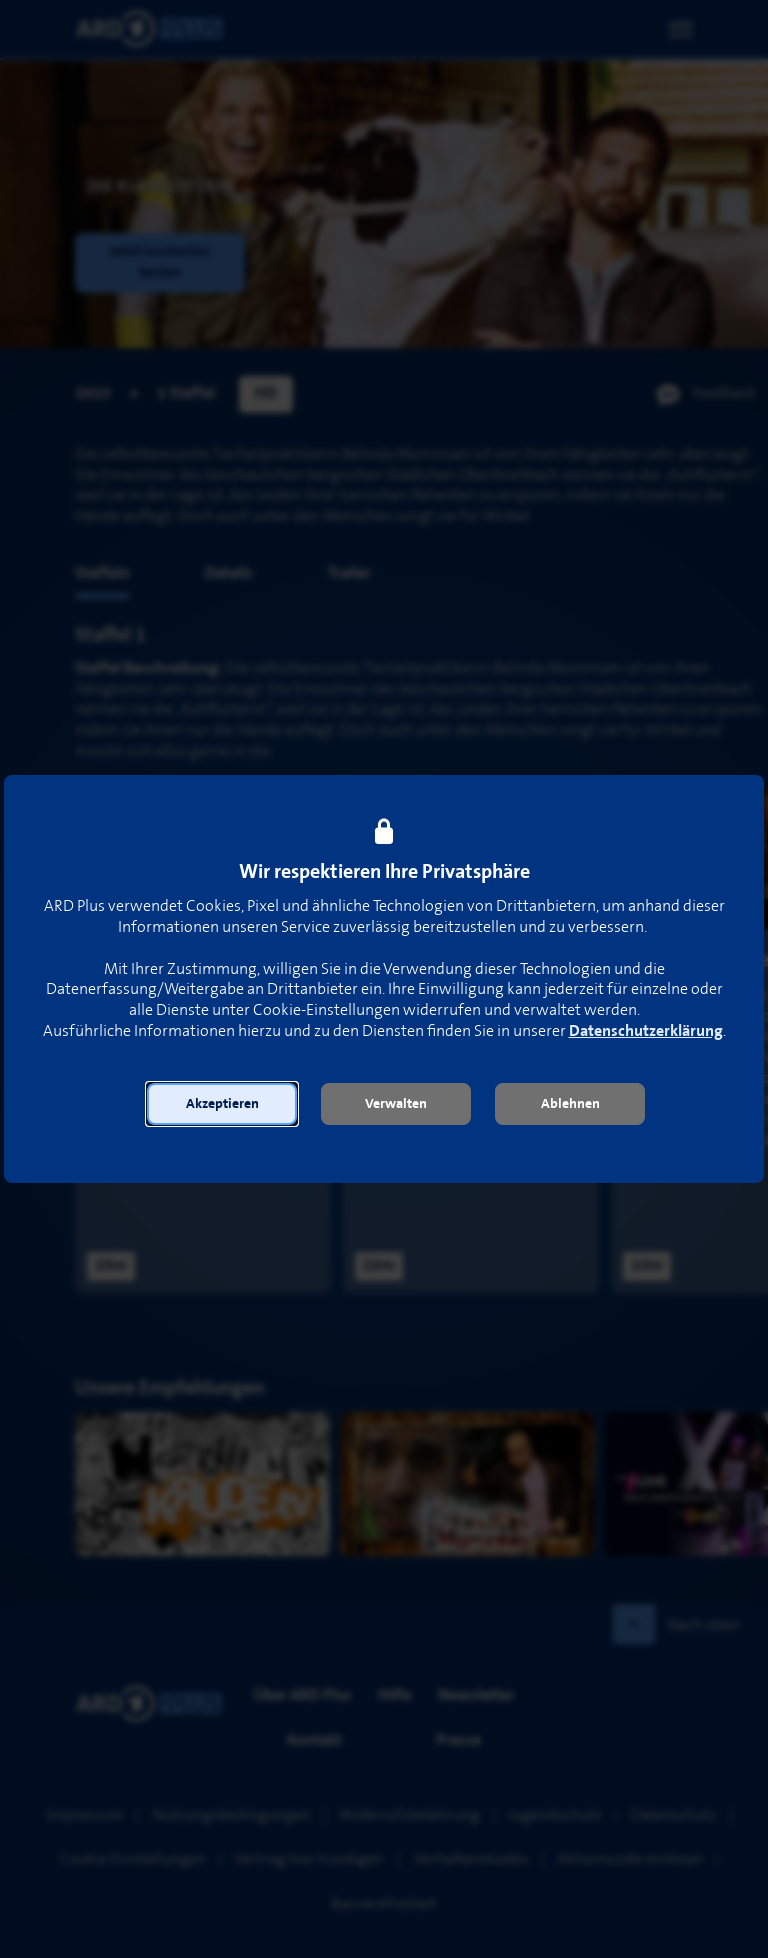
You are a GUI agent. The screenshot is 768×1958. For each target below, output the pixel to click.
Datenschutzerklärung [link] (646, 1031)
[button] (222, 1104)
